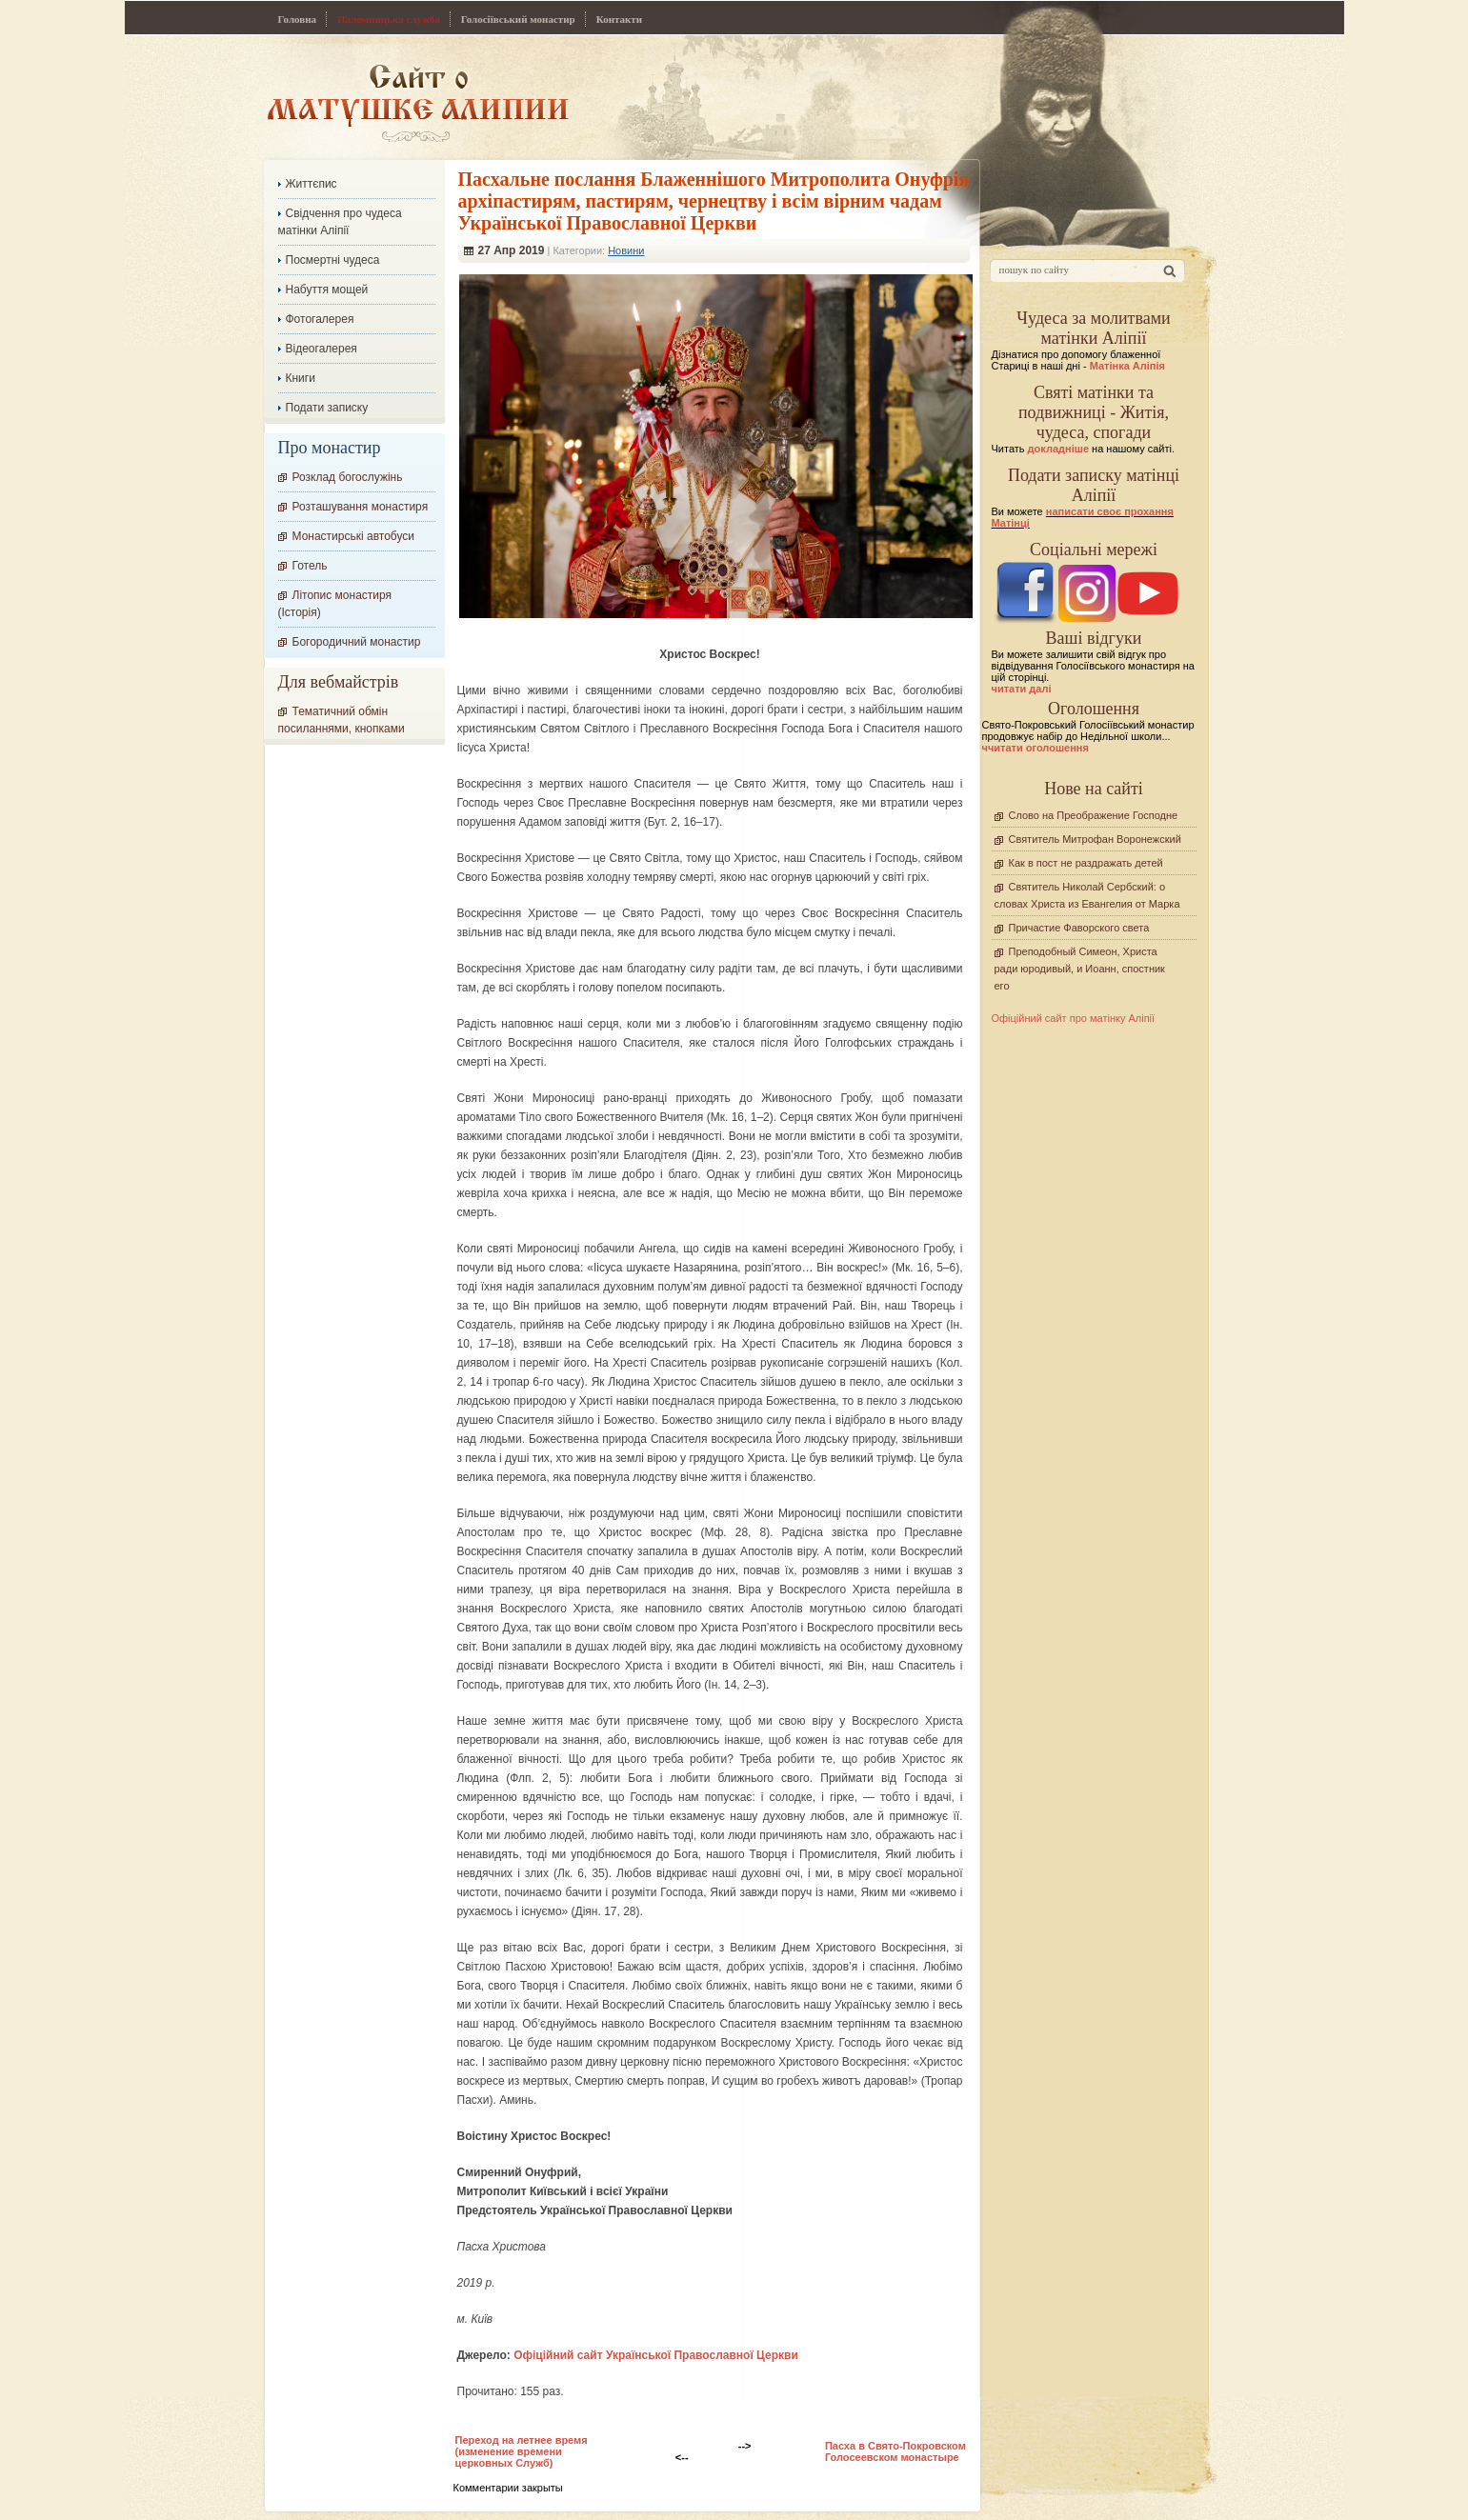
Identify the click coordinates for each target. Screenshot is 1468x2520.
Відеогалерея (321, 348)
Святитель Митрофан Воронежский (1095, 839)
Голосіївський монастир (518, 19)
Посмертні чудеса (333, 260)
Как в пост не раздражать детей (1086, 863)
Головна (297, 19)
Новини (626, 250)
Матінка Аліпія (1127, 365)
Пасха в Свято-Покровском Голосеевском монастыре (895, 2451)
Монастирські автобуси (353, 536)
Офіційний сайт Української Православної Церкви (655, 2355)
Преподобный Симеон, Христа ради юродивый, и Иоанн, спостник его (1080, 968)
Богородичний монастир (356, 642)
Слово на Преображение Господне (1093, 815)
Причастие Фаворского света (1079, 927)
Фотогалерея (320, 319)
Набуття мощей (327, 289)
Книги (300, 378)
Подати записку (327, 407)
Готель (310, 565)
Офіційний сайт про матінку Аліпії (1074, 1018)
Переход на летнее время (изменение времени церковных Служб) (521, 2451)
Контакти (619, 19)
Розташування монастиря (360, 506)
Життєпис (311, 183)
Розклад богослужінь (347, 477)
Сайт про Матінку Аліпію (418, 102)
